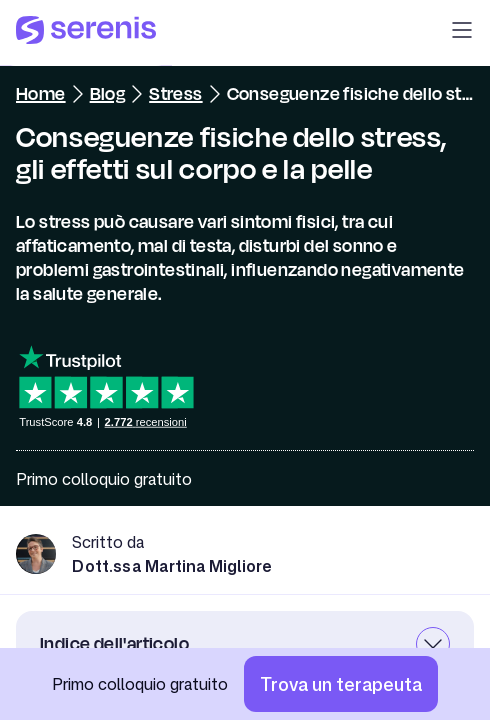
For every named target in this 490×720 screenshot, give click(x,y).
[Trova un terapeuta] (341, 684)
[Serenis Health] (86, 33)
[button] (462, 33)
